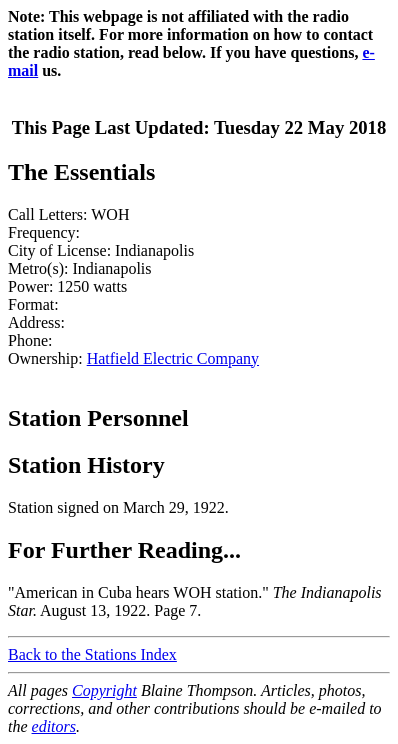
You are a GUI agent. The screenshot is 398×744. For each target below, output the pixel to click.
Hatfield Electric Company (173, 358)
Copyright (104, 690)
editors (54, 726)
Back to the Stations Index (92, 654)
